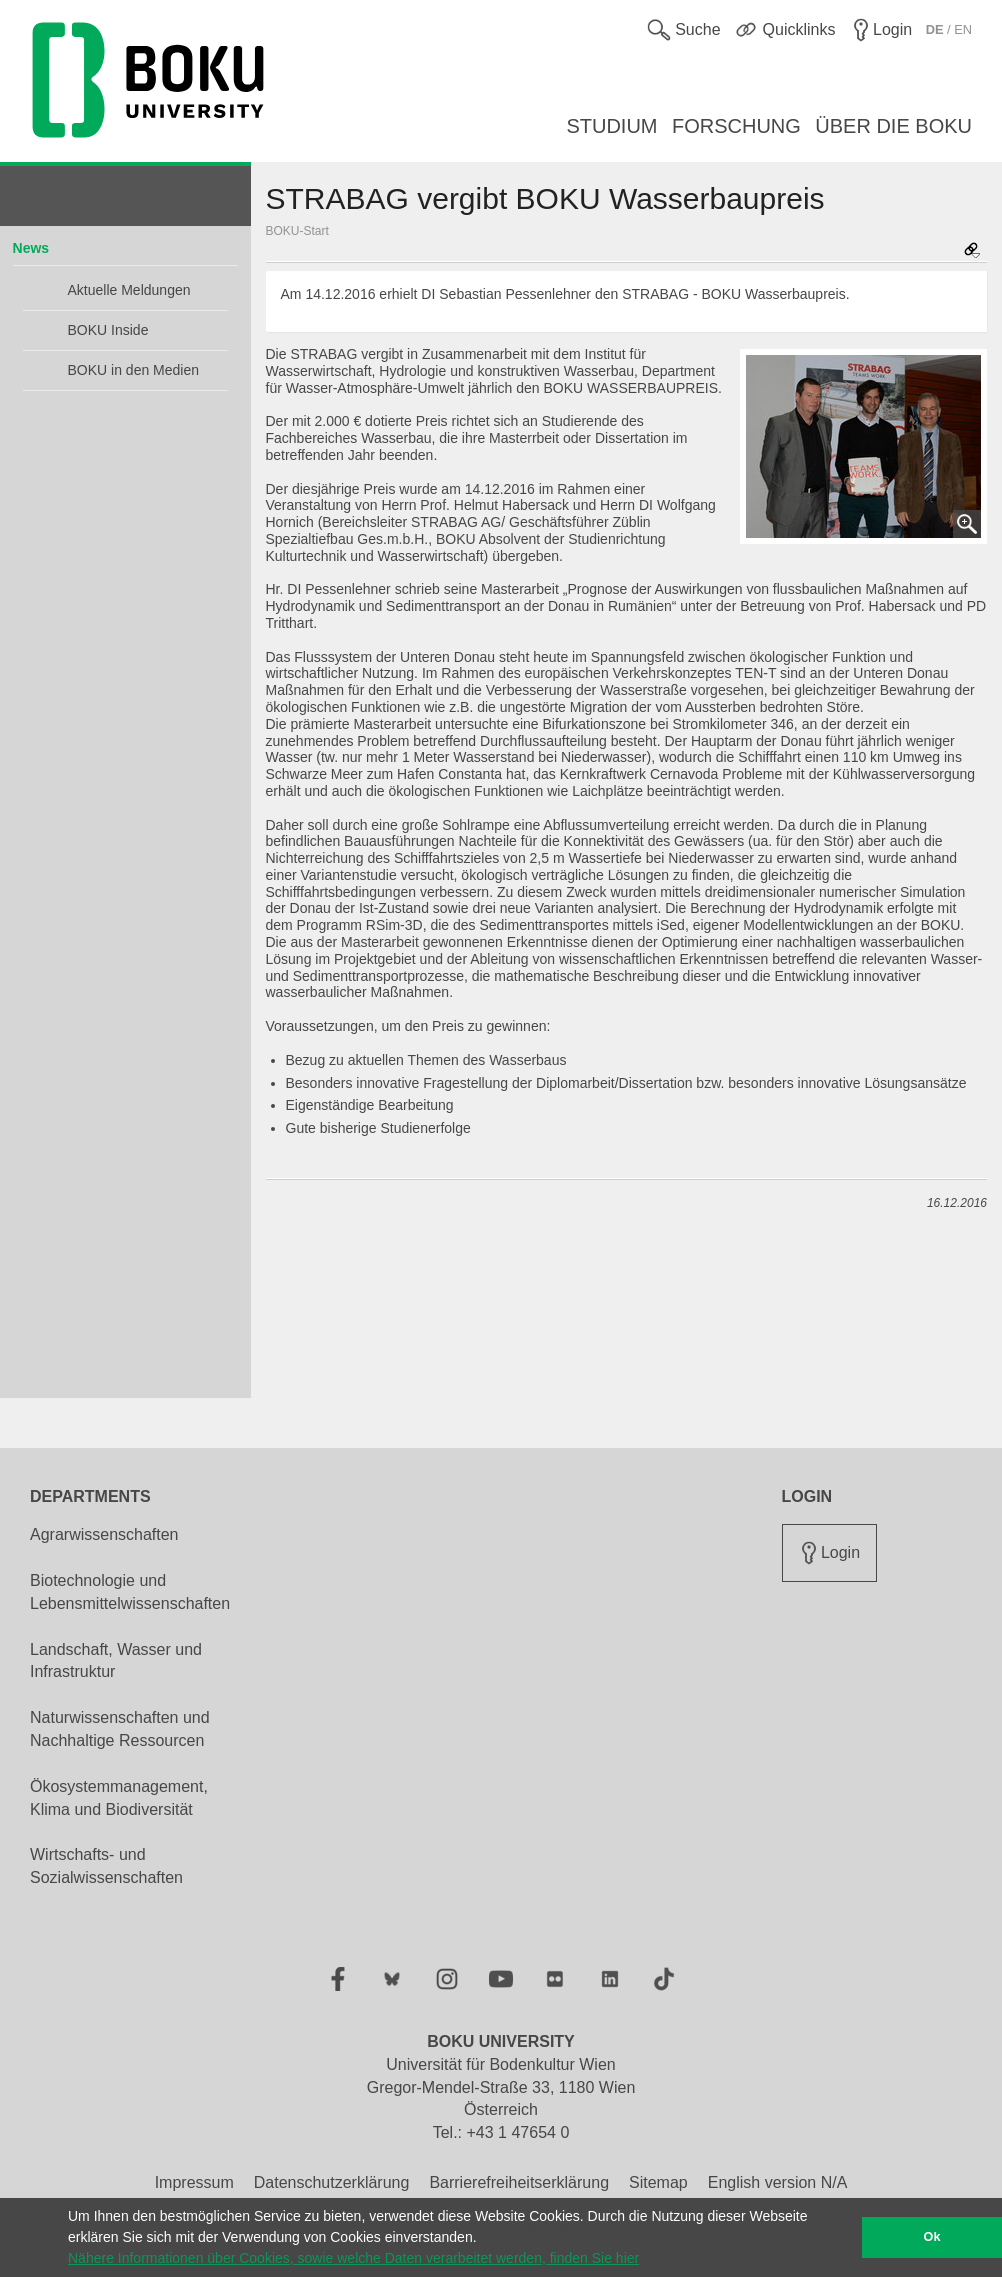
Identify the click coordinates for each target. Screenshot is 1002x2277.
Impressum (194, 2182)
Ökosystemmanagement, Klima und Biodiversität (119, 1798)
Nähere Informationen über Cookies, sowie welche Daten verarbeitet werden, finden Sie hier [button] (353, 2258)
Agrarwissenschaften (104, 1534)
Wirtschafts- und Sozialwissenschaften (106, 1866)
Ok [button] (932, 2237)
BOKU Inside (108, 330)
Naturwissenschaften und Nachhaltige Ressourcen (120, 1729)
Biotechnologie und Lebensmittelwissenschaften (130, 1592)
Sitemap (658, 2182)
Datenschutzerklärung (332, 2182)
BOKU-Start (297, 231)
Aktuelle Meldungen (129, 290)
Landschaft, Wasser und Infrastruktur (116, 1661)
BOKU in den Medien (134, 370)
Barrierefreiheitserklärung (519, 2182)
